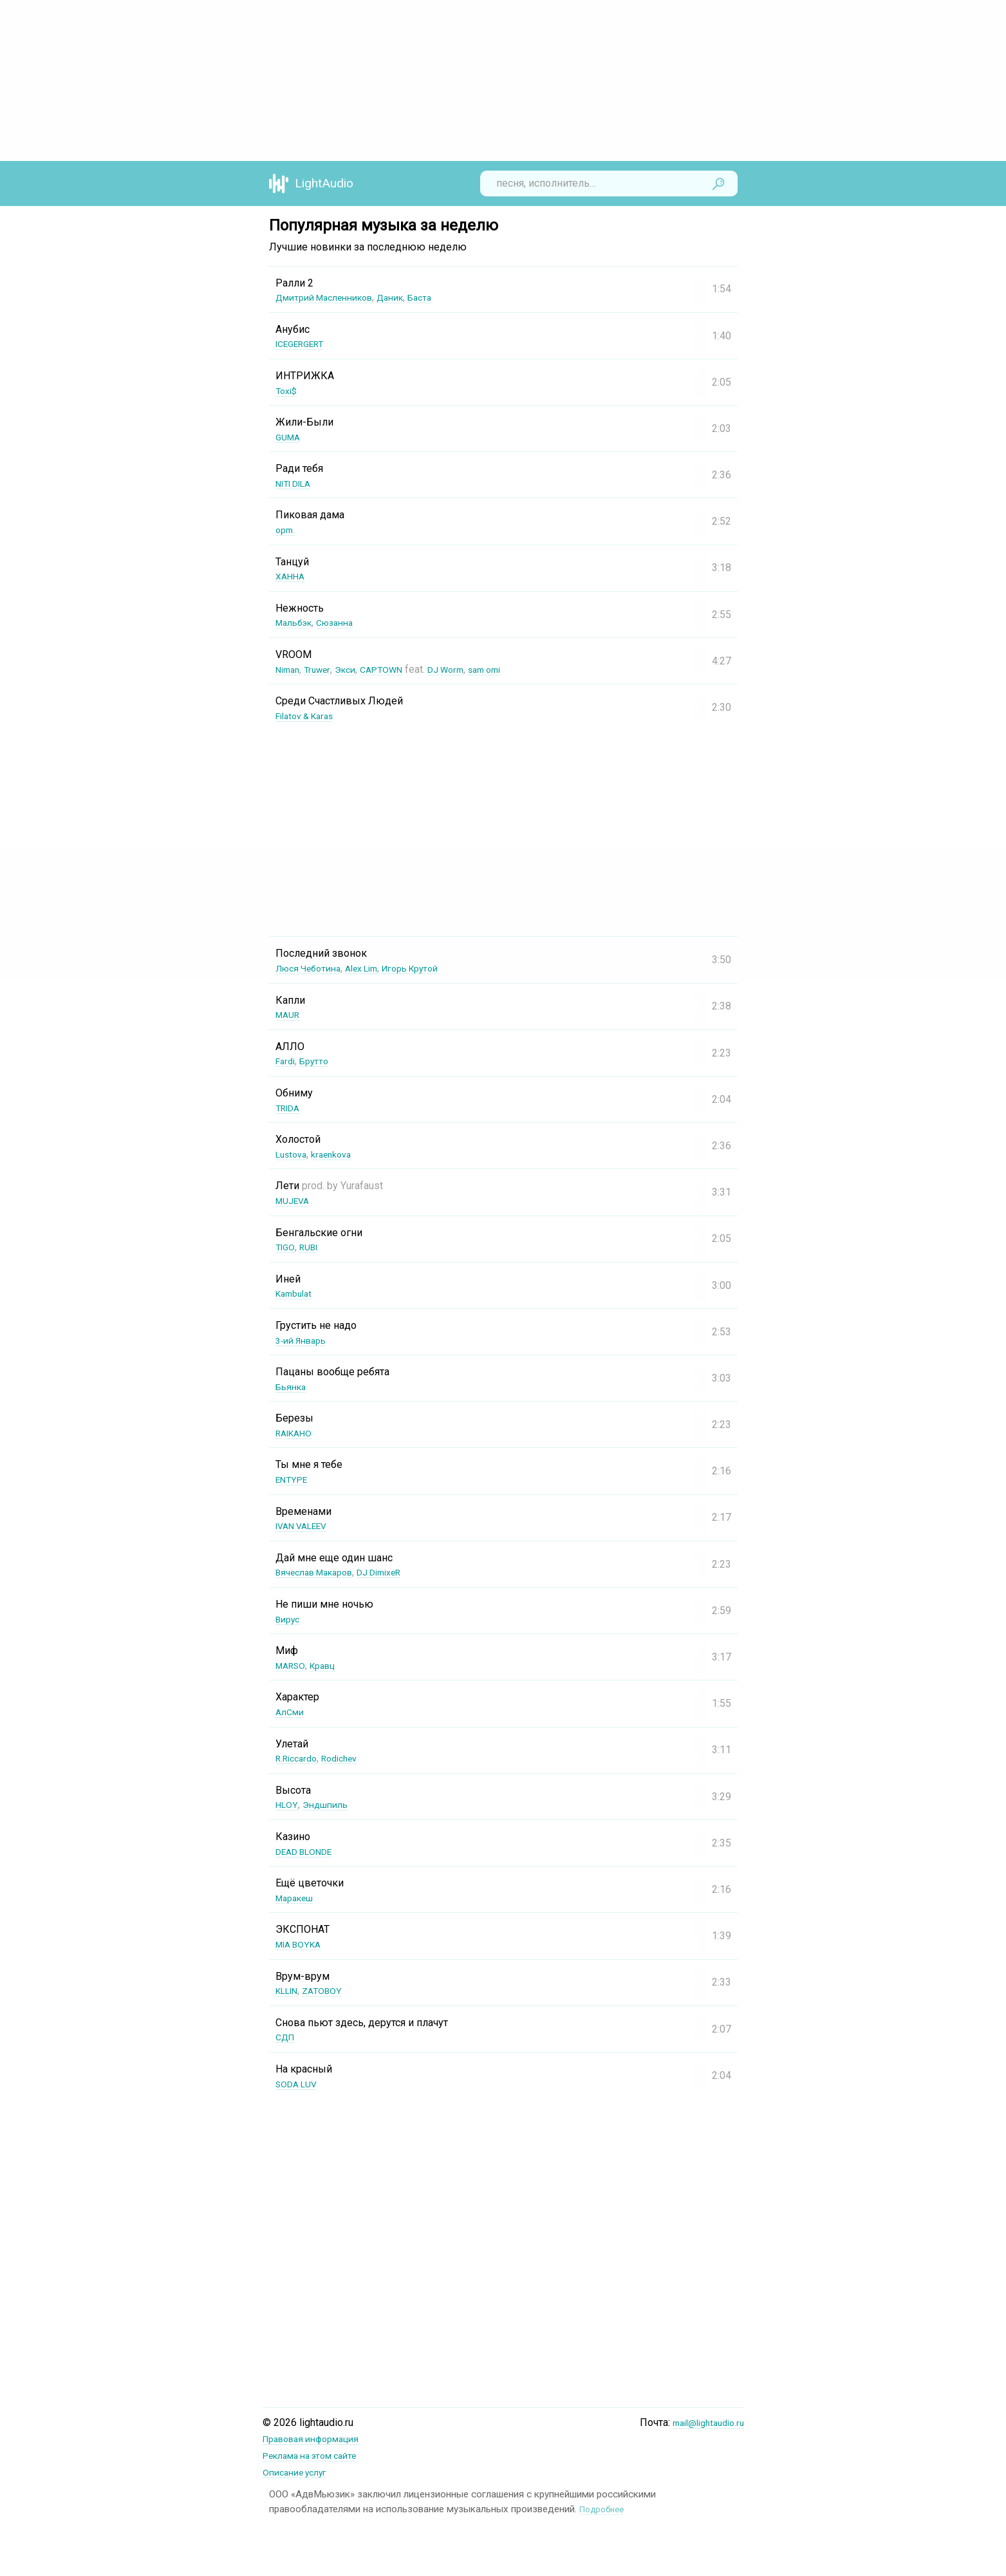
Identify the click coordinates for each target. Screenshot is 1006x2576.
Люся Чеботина (313, 968)
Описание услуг (300, 2471)
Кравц (330, 1665)
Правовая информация (318, 2438)
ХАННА (292, 576)
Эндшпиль (329, 1804)
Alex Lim (375, 968)
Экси (354, 669)
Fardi (286, 1061)
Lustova (293, 1154)
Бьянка (292, 1386)
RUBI (313, 1247)
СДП (286, 2037)
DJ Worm (466, 669)
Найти (718, 183)
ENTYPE (294, 1479)
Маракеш (298, 1898)
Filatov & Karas (309, 716)
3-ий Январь (305, 1340)
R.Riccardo (299, 1758)
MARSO (292, 1665)
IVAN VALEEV (306, 1525)
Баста (441, 297)
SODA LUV (299, 2084)
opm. (286, 529)
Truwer (323, 669)
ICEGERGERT (304, 343)
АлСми (291, 1712)
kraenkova (339, 1154)
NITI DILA (297, 483)
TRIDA (289, 1108)
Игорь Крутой (432, 968)
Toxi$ (287, 390)
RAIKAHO (297, 1433)
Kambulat (296, 1293)
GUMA (289, 437)
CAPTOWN (395, 669)
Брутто (319, 1061)
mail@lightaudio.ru (703, 2422)
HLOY (287, 1804)
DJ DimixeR (397, 1572)
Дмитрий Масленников (331, 297)
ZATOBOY (330, 1990)
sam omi (510, 669)
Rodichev (348, 1758)
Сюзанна (344, 622)
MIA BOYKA (302, 1944)
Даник (408, 297)
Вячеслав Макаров (320, 1572)
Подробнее (604, 2507)
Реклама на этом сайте (318, 2455)
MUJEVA (295, 1200)
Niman (289, 669)
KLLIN (289, 1990)
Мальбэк (297, 622)
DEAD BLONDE (309, 1851)
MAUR (289, 1014)
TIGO (286, 1247)
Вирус (289, 1619)
